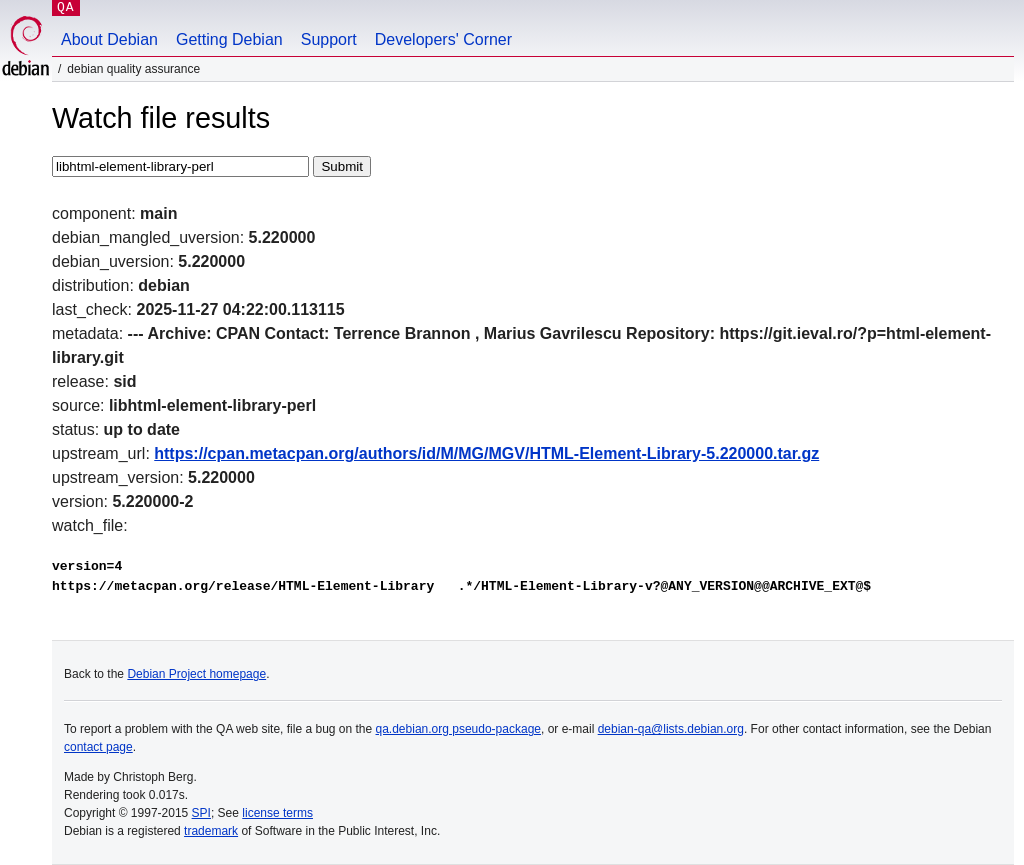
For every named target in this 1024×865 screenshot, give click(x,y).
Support (329, 39)
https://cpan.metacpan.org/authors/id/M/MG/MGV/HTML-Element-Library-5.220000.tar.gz (486, 453)
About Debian (109, 39)
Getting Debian (229, 39)
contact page (98, 747)
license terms (277, 813)
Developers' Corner (443, 39)
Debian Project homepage (196, 674)
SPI (201, 813)
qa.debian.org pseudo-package (458, 729)
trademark (211, 831)
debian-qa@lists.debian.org (671, 729)
